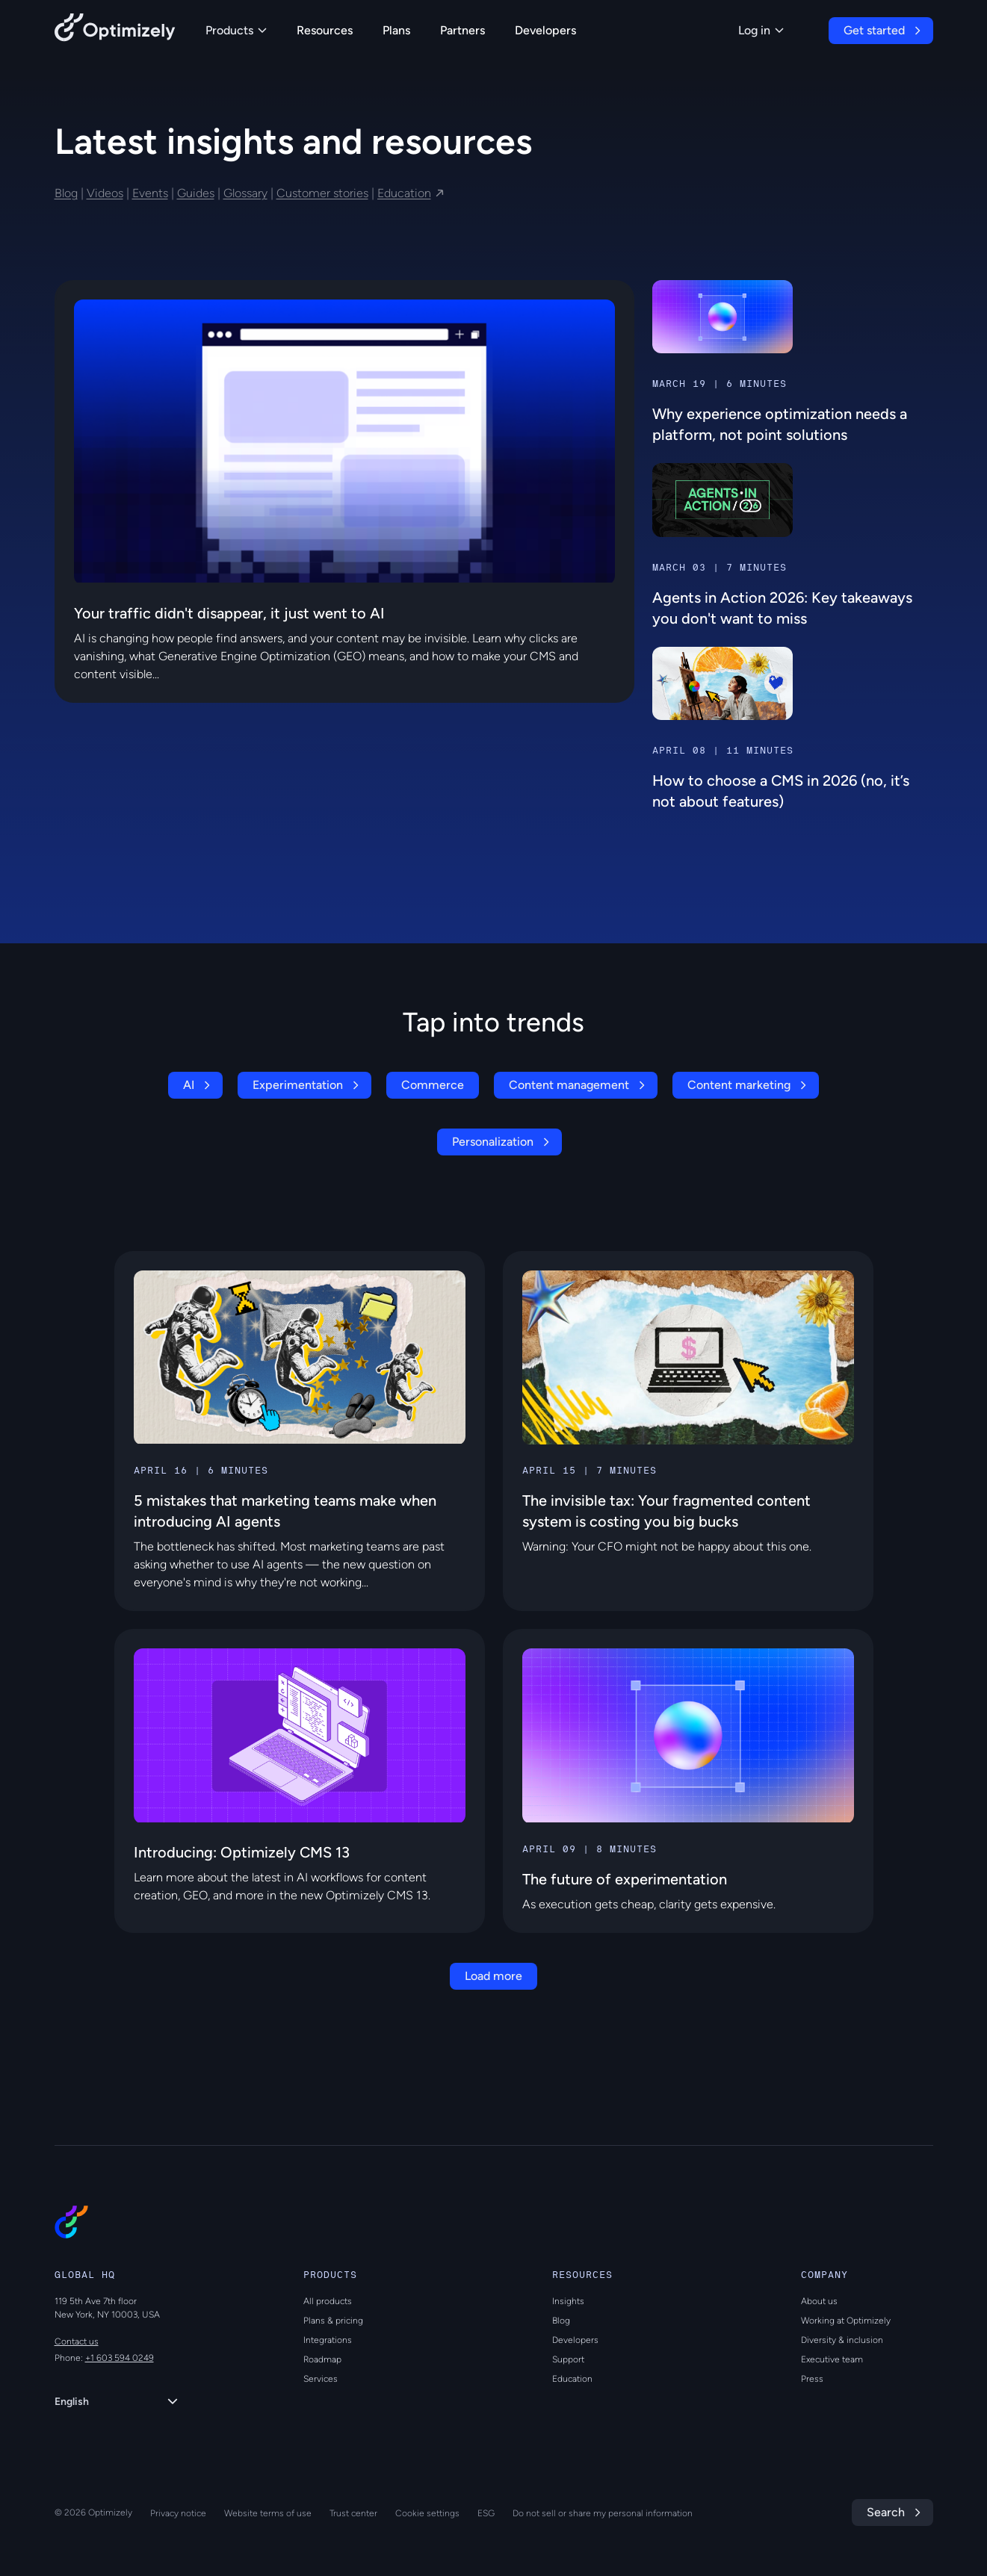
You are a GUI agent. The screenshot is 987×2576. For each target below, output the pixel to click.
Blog (66, 193)
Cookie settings (427, 2513)
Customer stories (322, 193)
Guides (195, 193)
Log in (761, 30)
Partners (462, 30)
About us (819, 2301)
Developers (545, 30)
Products (236, 30)
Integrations (327, 2340)
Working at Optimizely (846, 2320)
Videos (105, 193)
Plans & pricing (333, 2320)
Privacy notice (178, 2513)
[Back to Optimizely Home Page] (115, 30)
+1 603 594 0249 (119, 2358)
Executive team (832, 2359)
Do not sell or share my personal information (603, 2513)
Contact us (77, 2341)
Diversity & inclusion (842, 2340)
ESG (486, 2513)
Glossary (245, 193)
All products (327, 2301)
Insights (568, 2301)
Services (320, 2379)
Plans (396, 30)
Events (150, 193)
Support (568, 2359)
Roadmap (322, 2359)
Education (404, 193)
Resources (325, 30)
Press (812, 2379)
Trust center (353, 2513)
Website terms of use (268, 2513)
